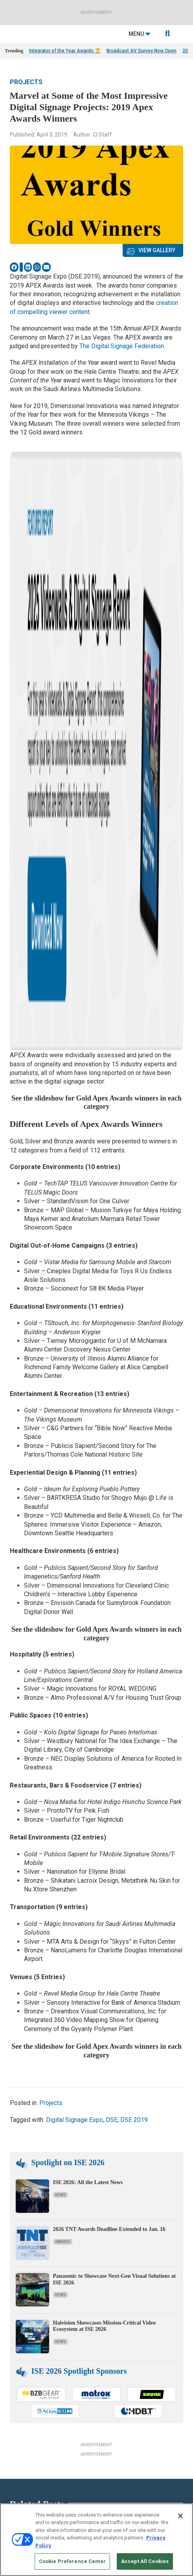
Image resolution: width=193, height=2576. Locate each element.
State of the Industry (25, 2442)
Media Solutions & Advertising (128, 2403)
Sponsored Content (24, 2360)
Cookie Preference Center (72, 2561)
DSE (112, 1620)
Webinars (14, 2423)
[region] (96, 2539)
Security (105, 2360)
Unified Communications (122, 2370)
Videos (11, 2350)
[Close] (180, 2515)
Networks (106, 2350)
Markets (105, 2340)
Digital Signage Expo (74, 1620)
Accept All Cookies (145, 2561)
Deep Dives (16, 2403)
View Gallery (156, 250)
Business (107, 2311)
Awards (62, 1742)
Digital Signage (112, 2331)
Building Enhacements (120, 2301)
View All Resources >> (27, 2452)
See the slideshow (37, 598)
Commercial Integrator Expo (33, 2475)
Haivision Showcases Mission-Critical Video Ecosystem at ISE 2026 (104, 1826)
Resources (15, 2311)
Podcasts (14, 2321)
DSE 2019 (134, 1620)
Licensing (107, 2413)
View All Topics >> (115, 2380)
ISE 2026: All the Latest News (88, 1683)
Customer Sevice (114, 2485)
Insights (13, 2301)
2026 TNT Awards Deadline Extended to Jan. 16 (109, 1730)
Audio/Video (109, 2291)
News (60, 1695)
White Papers (18, 2413)
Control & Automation (119, 2321)
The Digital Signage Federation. (122, 346)
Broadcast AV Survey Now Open (141, 51)
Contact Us (108, 2475)
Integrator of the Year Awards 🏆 (65, 51)
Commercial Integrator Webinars (38, 2485)
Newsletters (109, 2423)
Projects (26, 82)
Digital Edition (19, 2433)
